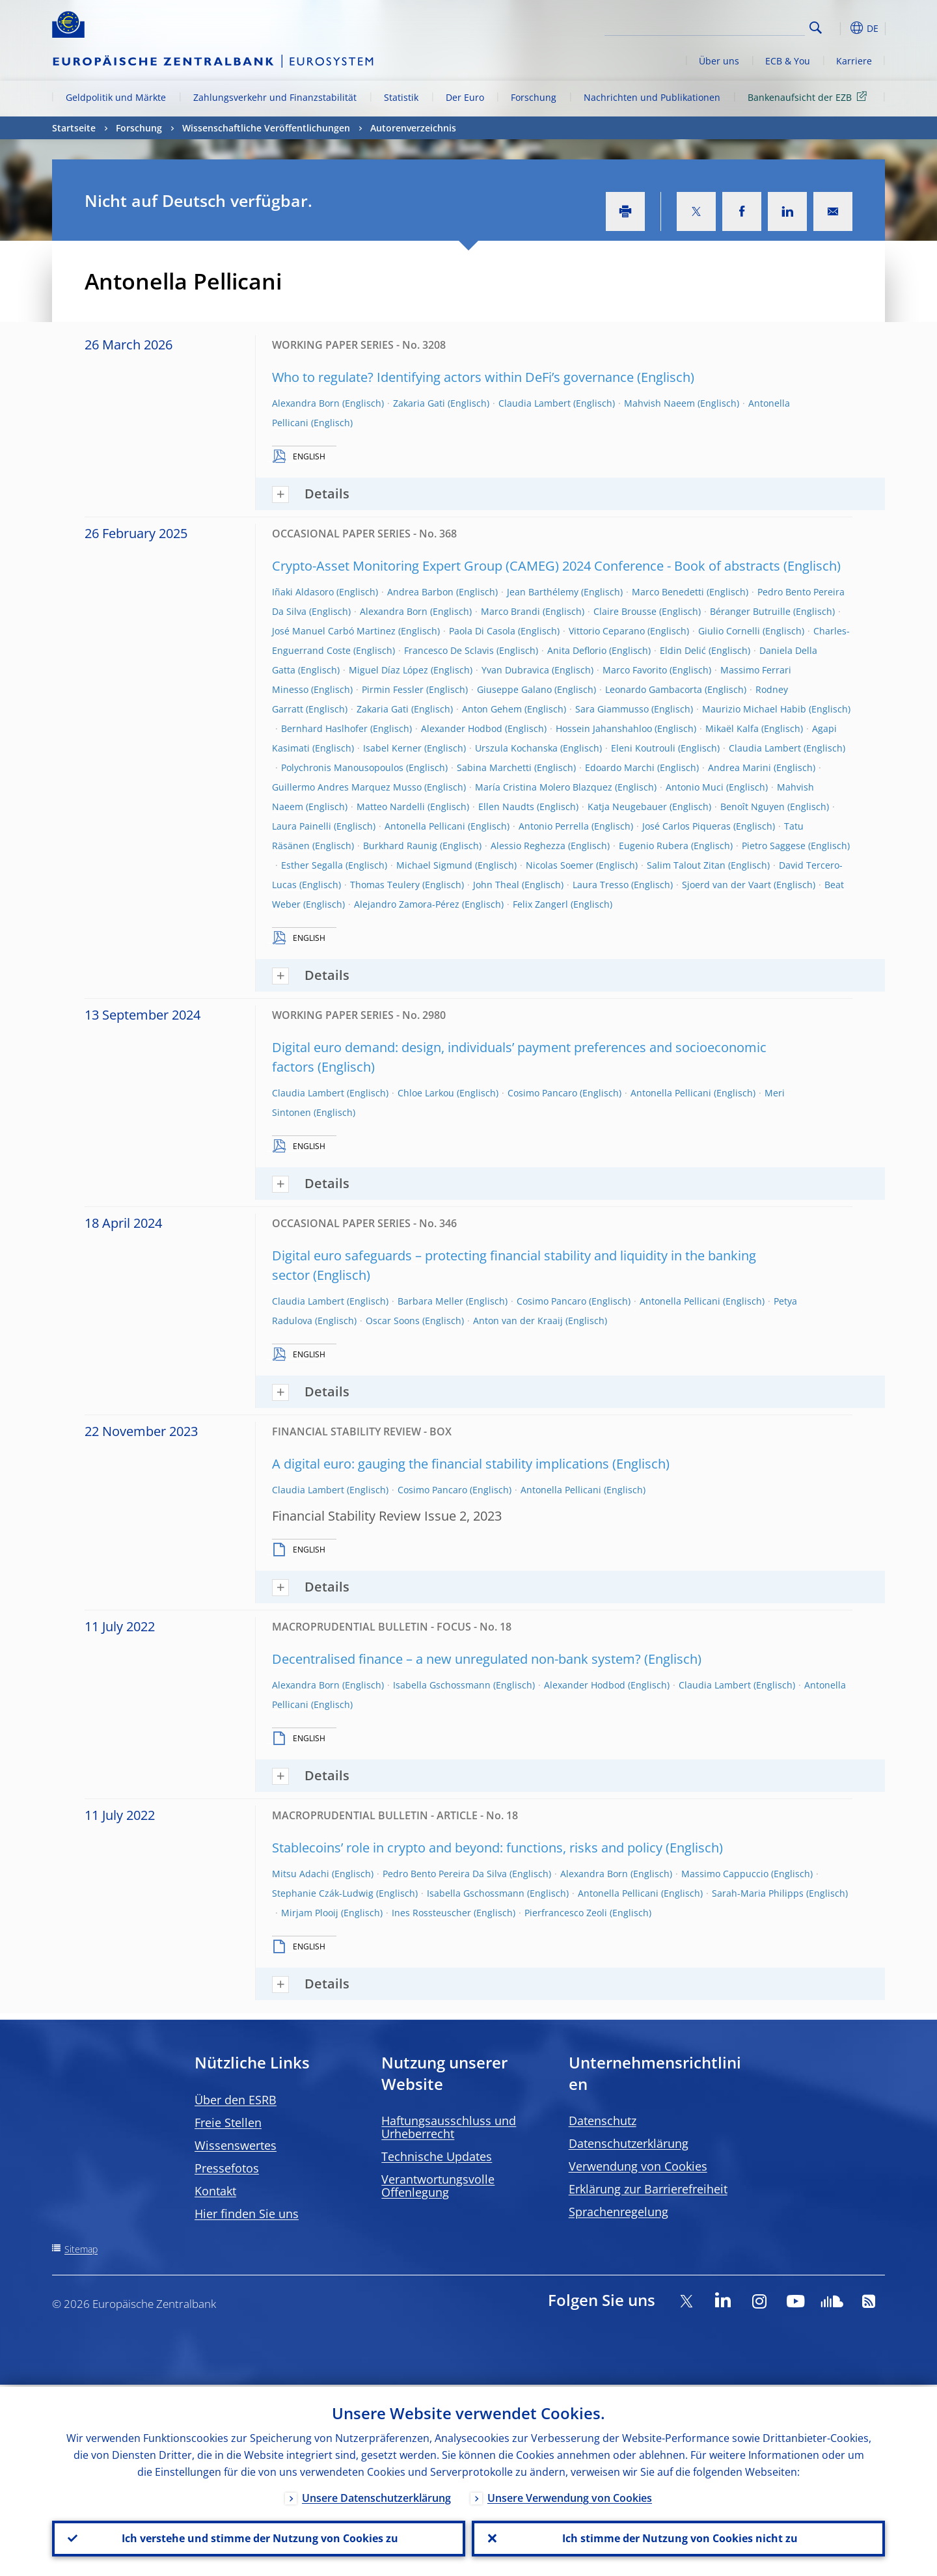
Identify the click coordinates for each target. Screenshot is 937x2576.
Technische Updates (436, 2156)
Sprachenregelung (618, 2211)
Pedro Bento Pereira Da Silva (445, 1873)
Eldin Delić (683, 650)
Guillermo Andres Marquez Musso (347, 787)
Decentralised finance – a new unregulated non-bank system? (456, 1659)
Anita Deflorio (576, 650)
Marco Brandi (510, 611)
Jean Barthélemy (542, 592)
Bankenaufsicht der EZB (809, 96)
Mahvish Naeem (659, 403)
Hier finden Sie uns (247, 2213)
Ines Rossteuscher (431, 1912)
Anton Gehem (492, 709)
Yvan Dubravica (515, 670)
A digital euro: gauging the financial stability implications (440, 1463)
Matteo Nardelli (391, 806)
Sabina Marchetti (494, 767)
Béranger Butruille (750, 611)
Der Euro (465, 97)
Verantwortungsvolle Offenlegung (438, 2185)
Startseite (74, 128)
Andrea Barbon (420, 592)
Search (815, 27)
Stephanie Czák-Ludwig (322, 1893)
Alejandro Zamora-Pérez (406, 904)
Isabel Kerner (392, 748)
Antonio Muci (695, 787)
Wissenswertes (236, 2145)
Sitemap (81, 2249)
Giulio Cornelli (729, 631)
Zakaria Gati (419, 403)
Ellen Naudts (506, 806)
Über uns (719, 61)
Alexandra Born (306, 403)
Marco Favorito (635, 670)
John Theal (496, 884)
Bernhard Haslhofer (324, 728)
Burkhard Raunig (400, 845)
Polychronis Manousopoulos (342, 767)
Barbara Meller (430, 1301)
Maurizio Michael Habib (754, 709)
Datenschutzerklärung (628, 2143)
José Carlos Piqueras (686, 826)
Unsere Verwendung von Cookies (569, 2496)
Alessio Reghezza (528, 845)
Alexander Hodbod (461, 728)
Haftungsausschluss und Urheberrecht (448, 2127)
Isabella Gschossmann (442, 1685)
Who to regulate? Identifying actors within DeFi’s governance (453, 377)
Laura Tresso (601, 884)
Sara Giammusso (612, 709)
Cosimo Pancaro (542, 1093)
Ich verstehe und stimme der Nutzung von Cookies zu (258, 2537)
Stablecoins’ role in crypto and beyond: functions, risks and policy (467, 1847)
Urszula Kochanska (516, 748)
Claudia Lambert (534, 403)
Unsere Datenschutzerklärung (376, 2496)
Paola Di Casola (482, 631)
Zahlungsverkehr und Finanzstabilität (275, 97)
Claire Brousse (625, 611)
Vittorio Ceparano (607, 631)
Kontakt (215, 2191)
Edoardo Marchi (620, 767)
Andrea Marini (739, 767)
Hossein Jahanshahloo (604, 728)
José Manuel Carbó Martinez (334, 631)
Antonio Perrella (554, 826)
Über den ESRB (236, 2100)
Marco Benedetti (668, 592)
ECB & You (787, 61)
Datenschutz (602, 2120)
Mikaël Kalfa (732, 728)
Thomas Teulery (385, 884)
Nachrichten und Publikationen (652, 97)
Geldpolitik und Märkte (116, 97)
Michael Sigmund (434, 865)
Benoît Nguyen (752, 806)
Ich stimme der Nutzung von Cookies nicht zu (678, 2537)
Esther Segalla (312, 865)
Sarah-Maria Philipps (758, 1893)
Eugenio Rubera (653, 845)
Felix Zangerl (540, 904)
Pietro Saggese (774, 845)
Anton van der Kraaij (518, 1320)
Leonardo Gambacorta (653, 689)
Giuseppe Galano (514, 689)
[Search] (740, 26)
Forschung (533, 97)
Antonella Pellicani (425, 826)
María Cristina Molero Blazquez (543, 787)
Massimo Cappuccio (724, 1873)
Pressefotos (227, 2168)
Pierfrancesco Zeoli (565, 1912)
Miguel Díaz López (388, 670)
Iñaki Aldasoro (303, 592)
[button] (839, 28)
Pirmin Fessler (393, 689)
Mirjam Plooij (309, 1912)
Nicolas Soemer (559, 865)
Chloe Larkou (426, 1093)
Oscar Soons (393, 1320)
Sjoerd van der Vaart (726, 884)
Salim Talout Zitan (686, 865)
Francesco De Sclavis (449, 650)
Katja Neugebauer (627, 806)
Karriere (854, 61)
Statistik (401, 97)
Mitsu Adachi (300, 1873)
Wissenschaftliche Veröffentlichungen (266, 128)
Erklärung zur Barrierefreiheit (648, 2189)
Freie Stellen (228, 2122)
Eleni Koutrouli (643, 748)
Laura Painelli (301, 826)
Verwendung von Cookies (638, 2166)
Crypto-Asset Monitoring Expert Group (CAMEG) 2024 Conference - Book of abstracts (526, 566)
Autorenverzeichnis (413, 128)
